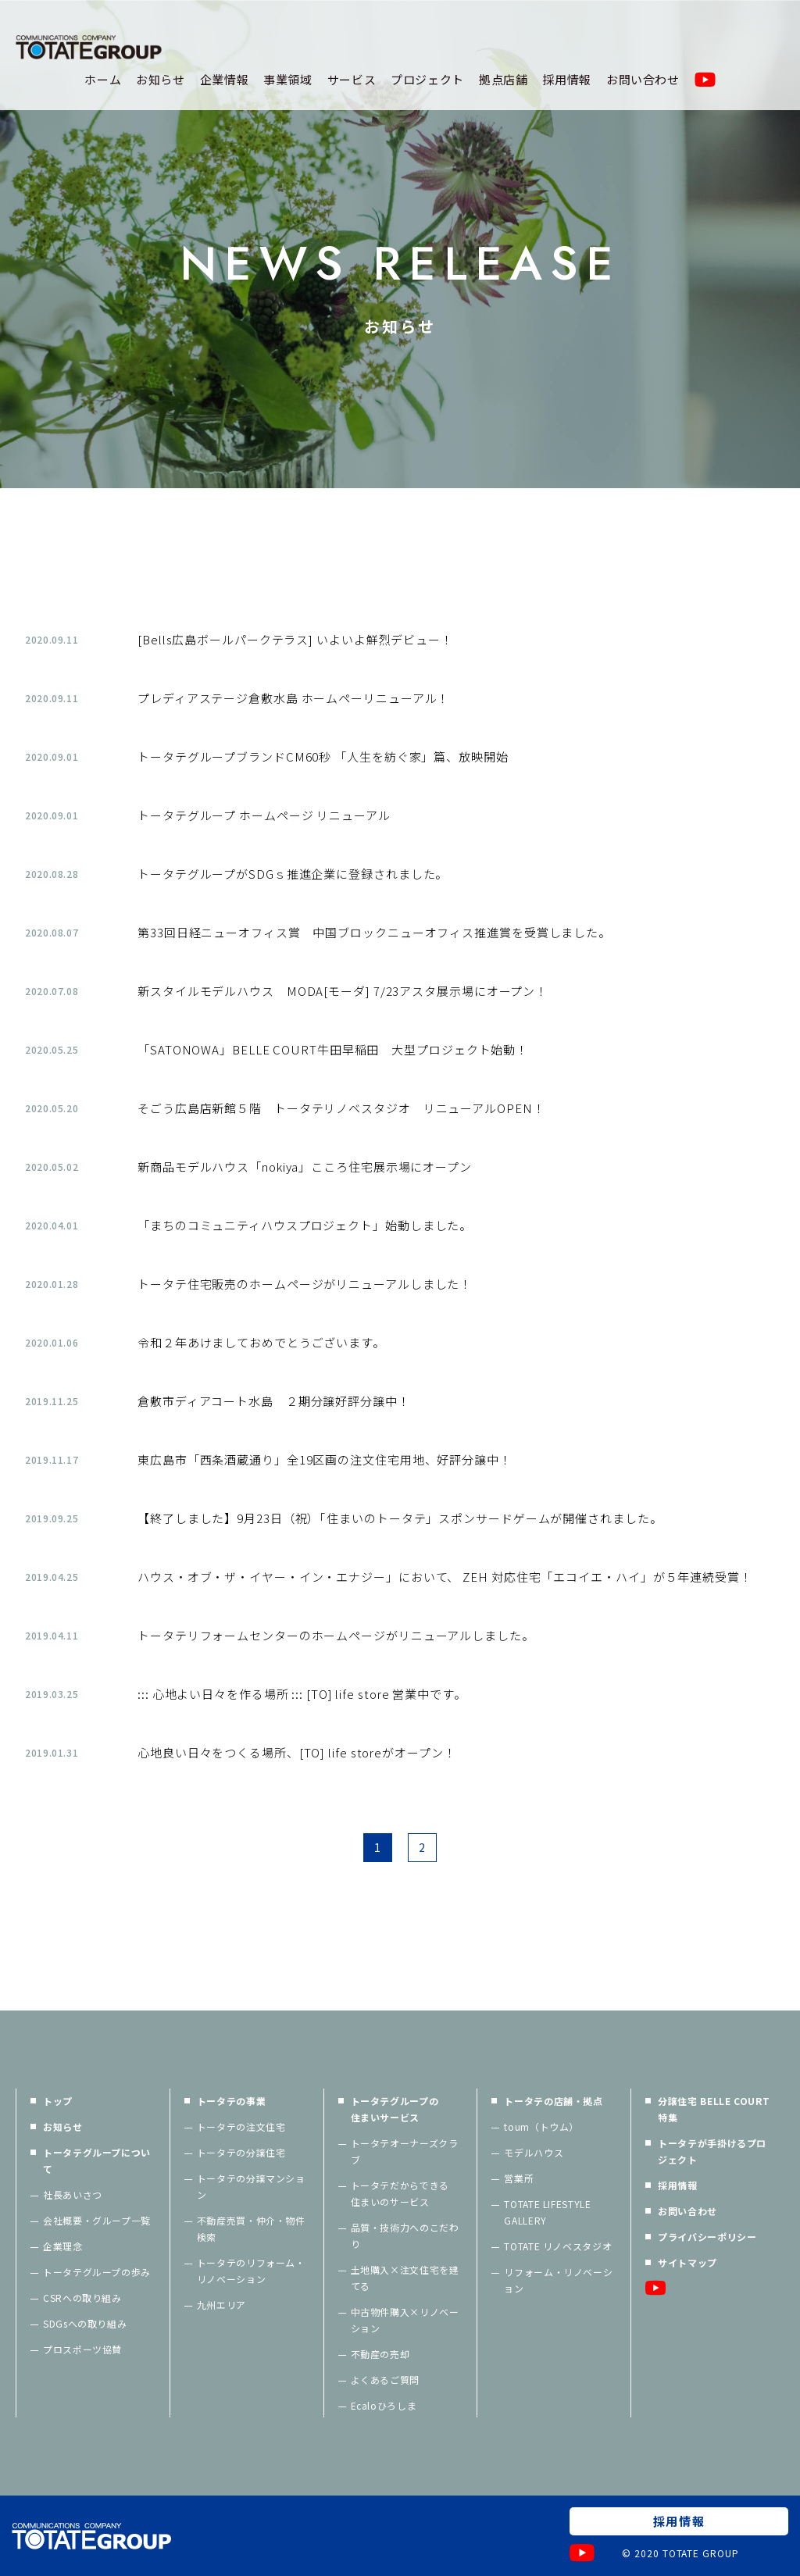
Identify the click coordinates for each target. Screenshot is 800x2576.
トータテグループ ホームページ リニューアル (264, 815)
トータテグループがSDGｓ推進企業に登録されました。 (293, 873)
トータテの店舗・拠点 (553, 2100)
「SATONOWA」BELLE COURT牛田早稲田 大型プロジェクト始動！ (333, 1049)
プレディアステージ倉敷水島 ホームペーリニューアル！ (293, 698)
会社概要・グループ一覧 (97, 2220)
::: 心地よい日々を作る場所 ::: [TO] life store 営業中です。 (302, 1694)
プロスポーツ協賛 (82, 2349)
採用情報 (566, 79)
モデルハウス (533, 2152)
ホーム (102, 79)
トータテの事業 (231, 2100)
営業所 (519, 2178)
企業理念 (63, 2246)
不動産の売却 (380, 2353)
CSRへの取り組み (82, 2297)
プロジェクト (427, 79)
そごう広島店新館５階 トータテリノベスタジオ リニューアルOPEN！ (341, 1108)
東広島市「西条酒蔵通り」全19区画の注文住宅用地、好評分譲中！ (325, 1459)
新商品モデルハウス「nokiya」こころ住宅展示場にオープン (305, 1166)
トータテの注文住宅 (241, 2126)
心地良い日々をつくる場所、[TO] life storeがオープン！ (297, 1752)
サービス (352, 79)
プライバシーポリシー (707, 2236)
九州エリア (221, 2304)
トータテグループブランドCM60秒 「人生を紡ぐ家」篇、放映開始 (323, 756)
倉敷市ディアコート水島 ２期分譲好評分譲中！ (274, 1401)
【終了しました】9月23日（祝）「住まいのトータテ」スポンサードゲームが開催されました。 (400, 1518)
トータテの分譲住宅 (241, 2152)
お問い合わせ (643, 79)
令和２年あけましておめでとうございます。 (261, 1342)
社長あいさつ (72, 2194)
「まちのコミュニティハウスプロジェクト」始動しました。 (305, 1225)
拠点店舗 (503, 79)
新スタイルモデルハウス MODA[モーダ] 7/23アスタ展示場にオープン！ (343, 991)
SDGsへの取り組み (85, 2323)
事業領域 (287, 79)
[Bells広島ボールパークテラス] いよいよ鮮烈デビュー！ (295, 639)
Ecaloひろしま (384, 2405)
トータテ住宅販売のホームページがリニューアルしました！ (305, 1284)
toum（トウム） (541, 2126)
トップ (58, 2100)
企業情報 (224, 79)
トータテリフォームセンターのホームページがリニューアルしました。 (336, 1635)
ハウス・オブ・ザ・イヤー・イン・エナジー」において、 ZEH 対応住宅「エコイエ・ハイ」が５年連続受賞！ (445, 1576)
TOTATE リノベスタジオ (558, 2246)
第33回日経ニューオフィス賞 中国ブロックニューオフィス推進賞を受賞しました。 (374, 932)
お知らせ (160, 79)
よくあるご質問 (385, 2379)
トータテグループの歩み (97, 2271)
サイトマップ (687, 2262)
